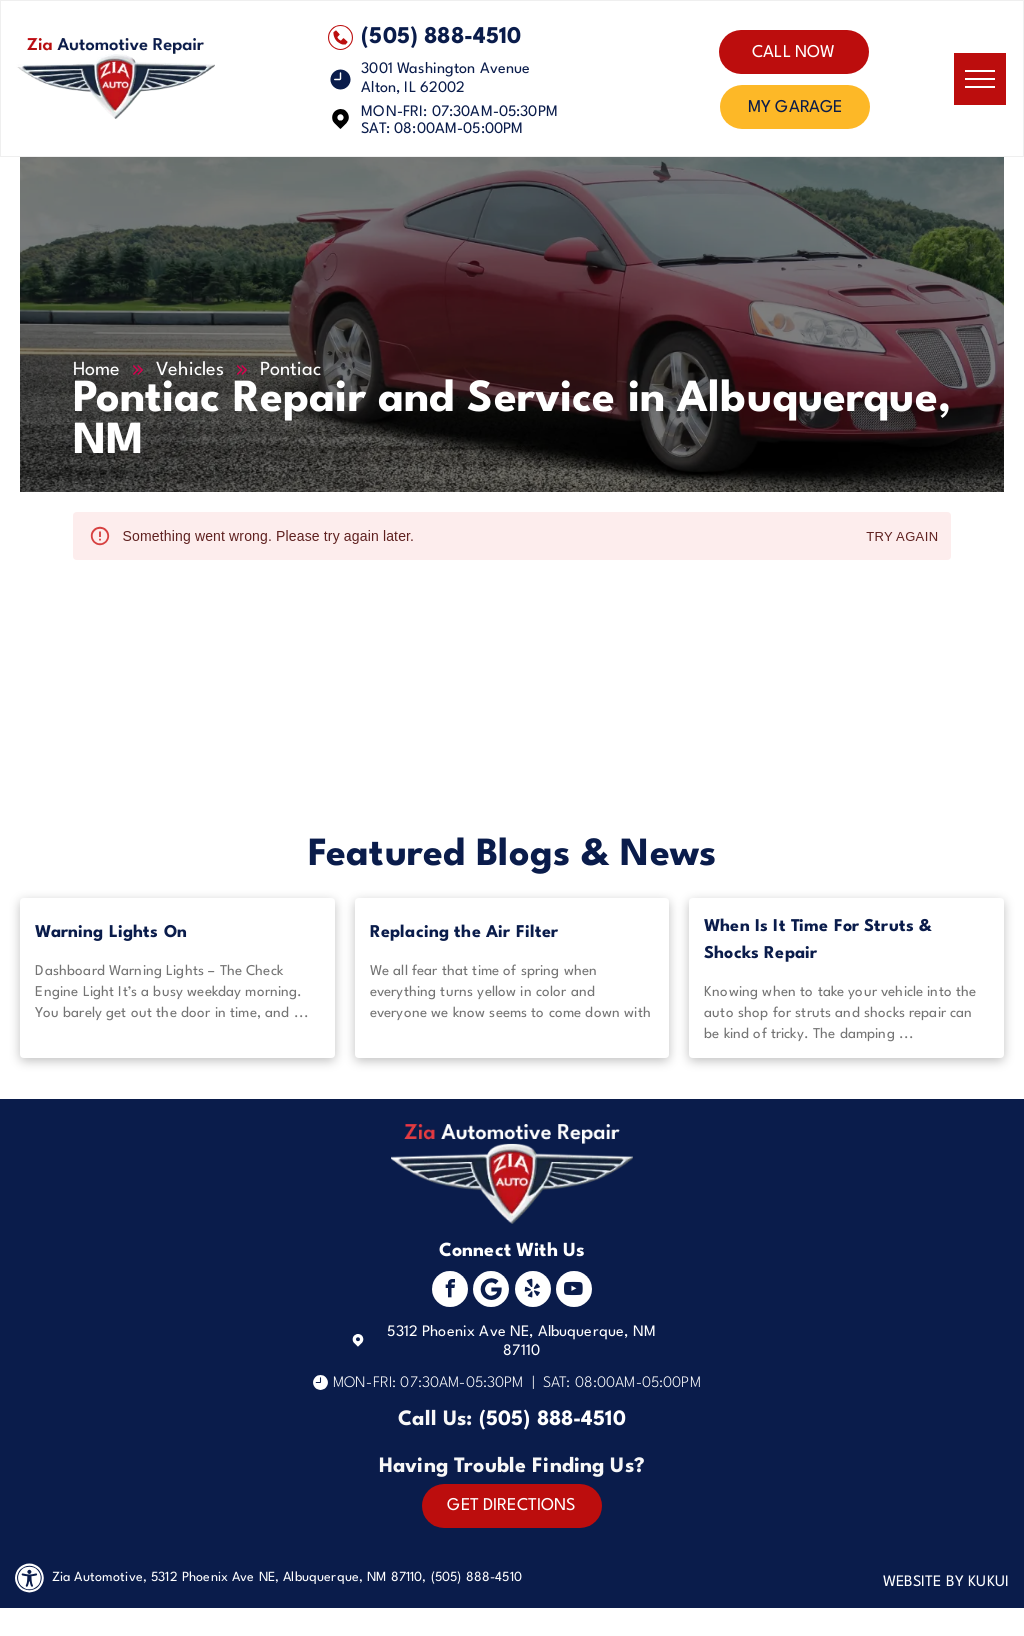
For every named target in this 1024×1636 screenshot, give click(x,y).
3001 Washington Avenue (445, 69)
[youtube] (574, 1291)
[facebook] (450, 1291)
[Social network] (491, 1291)
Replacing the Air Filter (464, 932)
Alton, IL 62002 (413, 88)
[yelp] (533, 1291)
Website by (924, 1582)
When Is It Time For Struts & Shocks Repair (818, 940)
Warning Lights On (111, 932)
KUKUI (988, 1582)
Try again (902, 537)
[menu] (980, 79)
